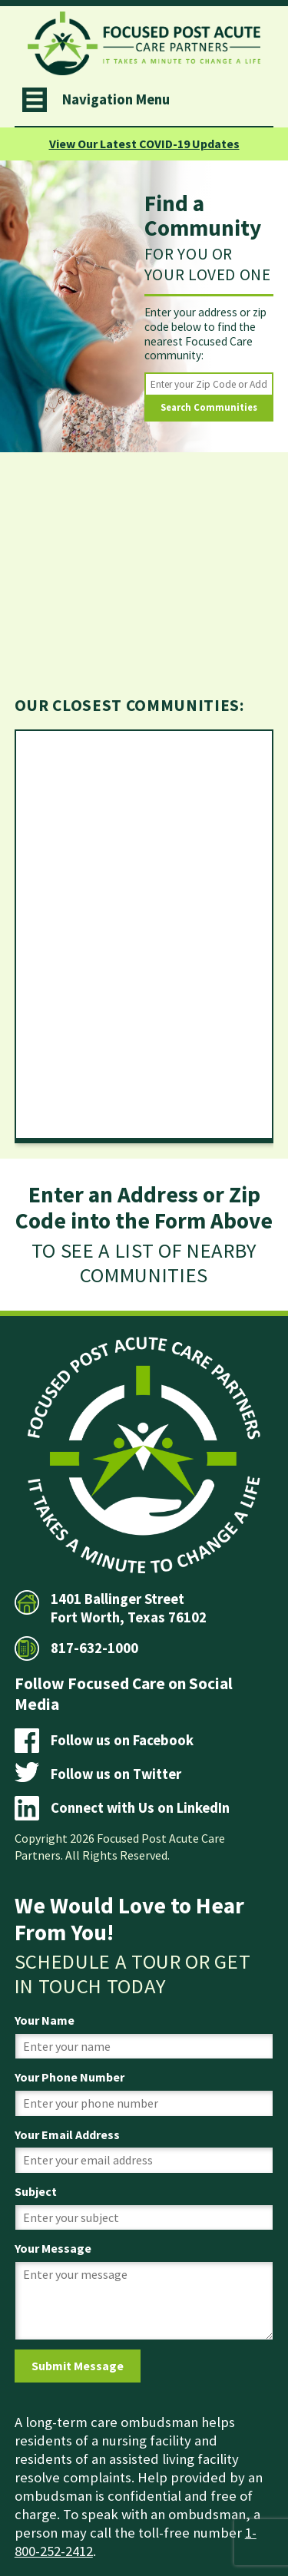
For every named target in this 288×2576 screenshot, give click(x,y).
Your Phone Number (69, 2077)
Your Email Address (67, 2134)
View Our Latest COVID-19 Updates (144, 143)
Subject (36, 2191)
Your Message (53, 2248)
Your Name (44, 2020)
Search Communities (209, 407)
